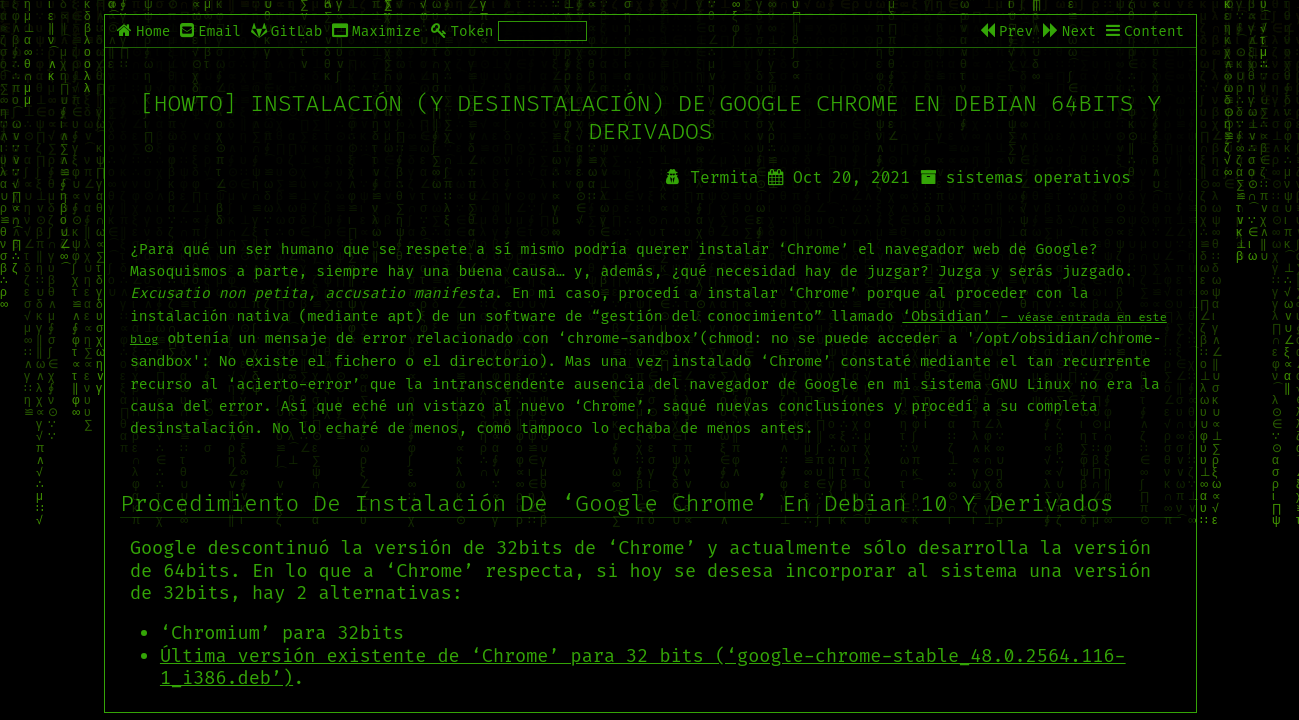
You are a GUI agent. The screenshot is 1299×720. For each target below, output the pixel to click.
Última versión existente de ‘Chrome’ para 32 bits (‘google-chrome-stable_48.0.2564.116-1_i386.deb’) (643, 665)
